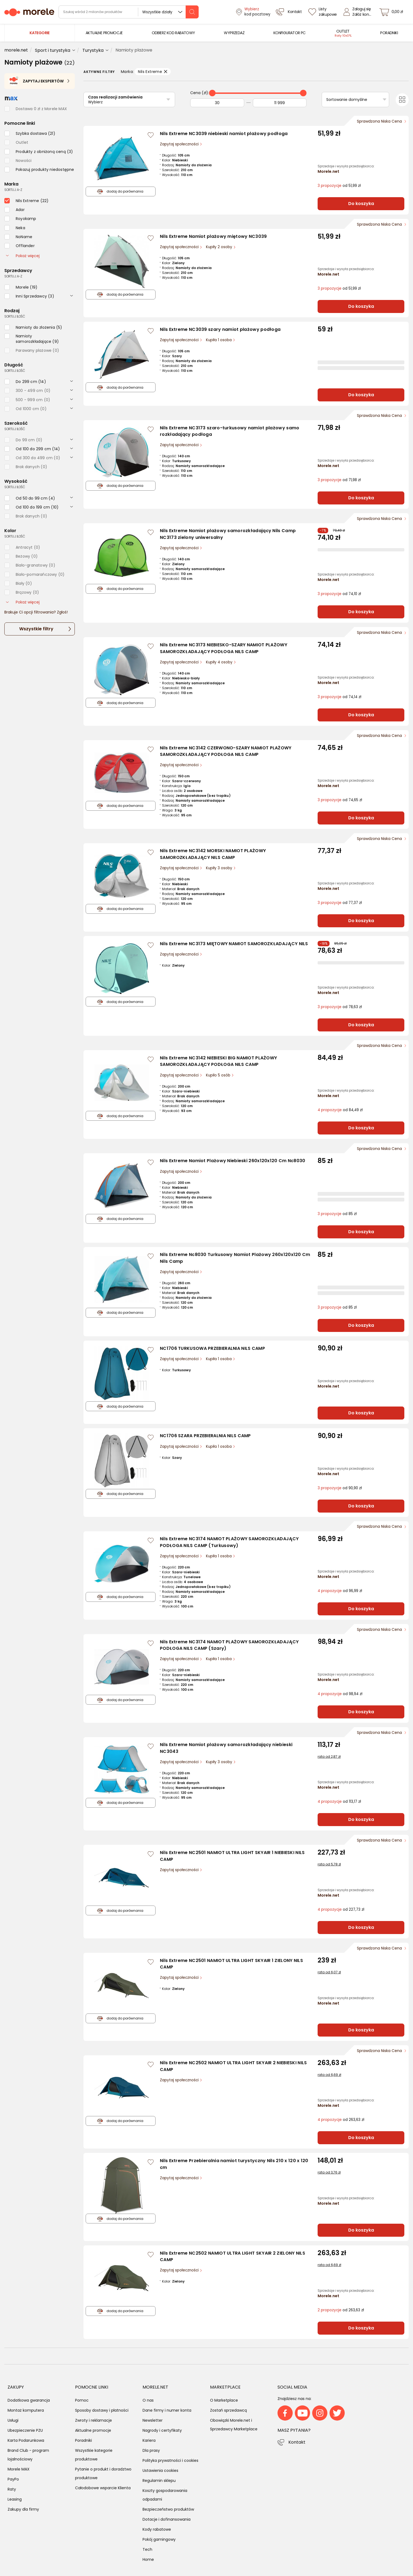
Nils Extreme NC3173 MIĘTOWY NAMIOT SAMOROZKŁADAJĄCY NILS (234, 944)
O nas (148, 2400)
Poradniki (83, 2440)
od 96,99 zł (340, 1590)
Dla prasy (151, 2450)
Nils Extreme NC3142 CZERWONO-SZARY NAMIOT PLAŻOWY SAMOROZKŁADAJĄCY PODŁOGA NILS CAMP (226, 751)
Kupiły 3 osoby (219, 868)
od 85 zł (337, 1213)
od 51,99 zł (339, 185)
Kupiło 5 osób (218, 1075)
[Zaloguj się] (359, 11)
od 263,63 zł (341, 2119)
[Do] (279, 102)
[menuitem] (104, 33)
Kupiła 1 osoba (219, 340)
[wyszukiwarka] (129, 11)
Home (148, 2559)
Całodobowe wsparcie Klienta (103, 2488)
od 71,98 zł (339, 479)
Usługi (13, 2420)
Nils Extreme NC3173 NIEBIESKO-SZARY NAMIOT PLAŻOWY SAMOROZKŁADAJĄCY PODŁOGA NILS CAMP (223, 648)
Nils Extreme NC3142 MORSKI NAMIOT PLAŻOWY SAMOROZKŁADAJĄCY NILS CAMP (213, 854)
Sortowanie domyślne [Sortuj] (346, 99)
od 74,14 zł (339, 696)
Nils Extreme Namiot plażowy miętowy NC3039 (213, 236)
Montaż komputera (26, 2410)
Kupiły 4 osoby (220, 662)
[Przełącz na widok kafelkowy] (402, 99)
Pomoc (82, 2400)
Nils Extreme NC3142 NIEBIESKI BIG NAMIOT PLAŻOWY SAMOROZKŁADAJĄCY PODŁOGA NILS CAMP (218, 1061)
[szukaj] (192, 11)
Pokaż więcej (23, 255)
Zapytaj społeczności (180, 144)
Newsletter (153, 2420)
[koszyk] (393, 11)
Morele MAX (19, 2469)
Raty (12, 2489)
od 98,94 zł (340, 1693)
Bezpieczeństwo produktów (168, 2509)
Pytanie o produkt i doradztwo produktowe (103, 2473)
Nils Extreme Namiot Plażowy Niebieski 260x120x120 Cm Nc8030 (232, 1161)
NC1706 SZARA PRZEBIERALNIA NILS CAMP (205, 1436)
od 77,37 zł (340, 902)
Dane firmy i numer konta (167, 2410)
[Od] (217, 102)
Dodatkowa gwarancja (29, 2400)
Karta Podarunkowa (26, 2440)
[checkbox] (29, 133)
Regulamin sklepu (159, 2480)
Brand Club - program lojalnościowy (28, 2455)
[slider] (212, 93)
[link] (104, 33)
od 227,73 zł (341, 1909)
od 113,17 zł (339, 1801)
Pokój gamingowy (159, 2539)
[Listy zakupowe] (323, 11)
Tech (147, 2549)
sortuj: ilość (14, 316)
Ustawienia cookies (160, 2470)
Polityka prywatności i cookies (170, 2460)
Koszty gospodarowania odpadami (165, 2495)
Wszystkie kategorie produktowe (93, 2455)
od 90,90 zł (340, 1488)
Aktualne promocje (93, 2430)
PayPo (13, 2479)
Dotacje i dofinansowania (167, 2519)
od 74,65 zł (340, 800)
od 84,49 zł (340, 1110)
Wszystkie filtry (36, 629)
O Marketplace (224, 2400)
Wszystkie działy (157, 12)
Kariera (149, 2440)
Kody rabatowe (157, 2529)
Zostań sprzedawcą (228, 2410)
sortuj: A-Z (13, 189)
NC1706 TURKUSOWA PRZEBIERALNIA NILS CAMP (212, 1348)
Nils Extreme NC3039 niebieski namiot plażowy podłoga (224, 133)
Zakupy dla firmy (23, 2509)
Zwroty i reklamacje (93, 2420)
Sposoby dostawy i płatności (101, 2410)
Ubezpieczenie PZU (25, 2430)
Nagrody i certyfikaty (162, 2430)
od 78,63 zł (340, 1006)
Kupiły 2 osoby (219, 247)
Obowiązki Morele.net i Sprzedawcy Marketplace (233, 2425)
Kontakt (296, 2442)
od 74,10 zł (339, 593)
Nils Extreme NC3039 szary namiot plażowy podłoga (220, 329)
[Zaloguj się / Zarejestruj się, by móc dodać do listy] (151, 135)
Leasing (15, 2499)
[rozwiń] (71, 295)
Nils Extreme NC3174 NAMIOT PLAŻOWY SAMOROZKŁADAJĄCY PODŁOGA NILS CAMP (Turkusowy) (229, 1542)
